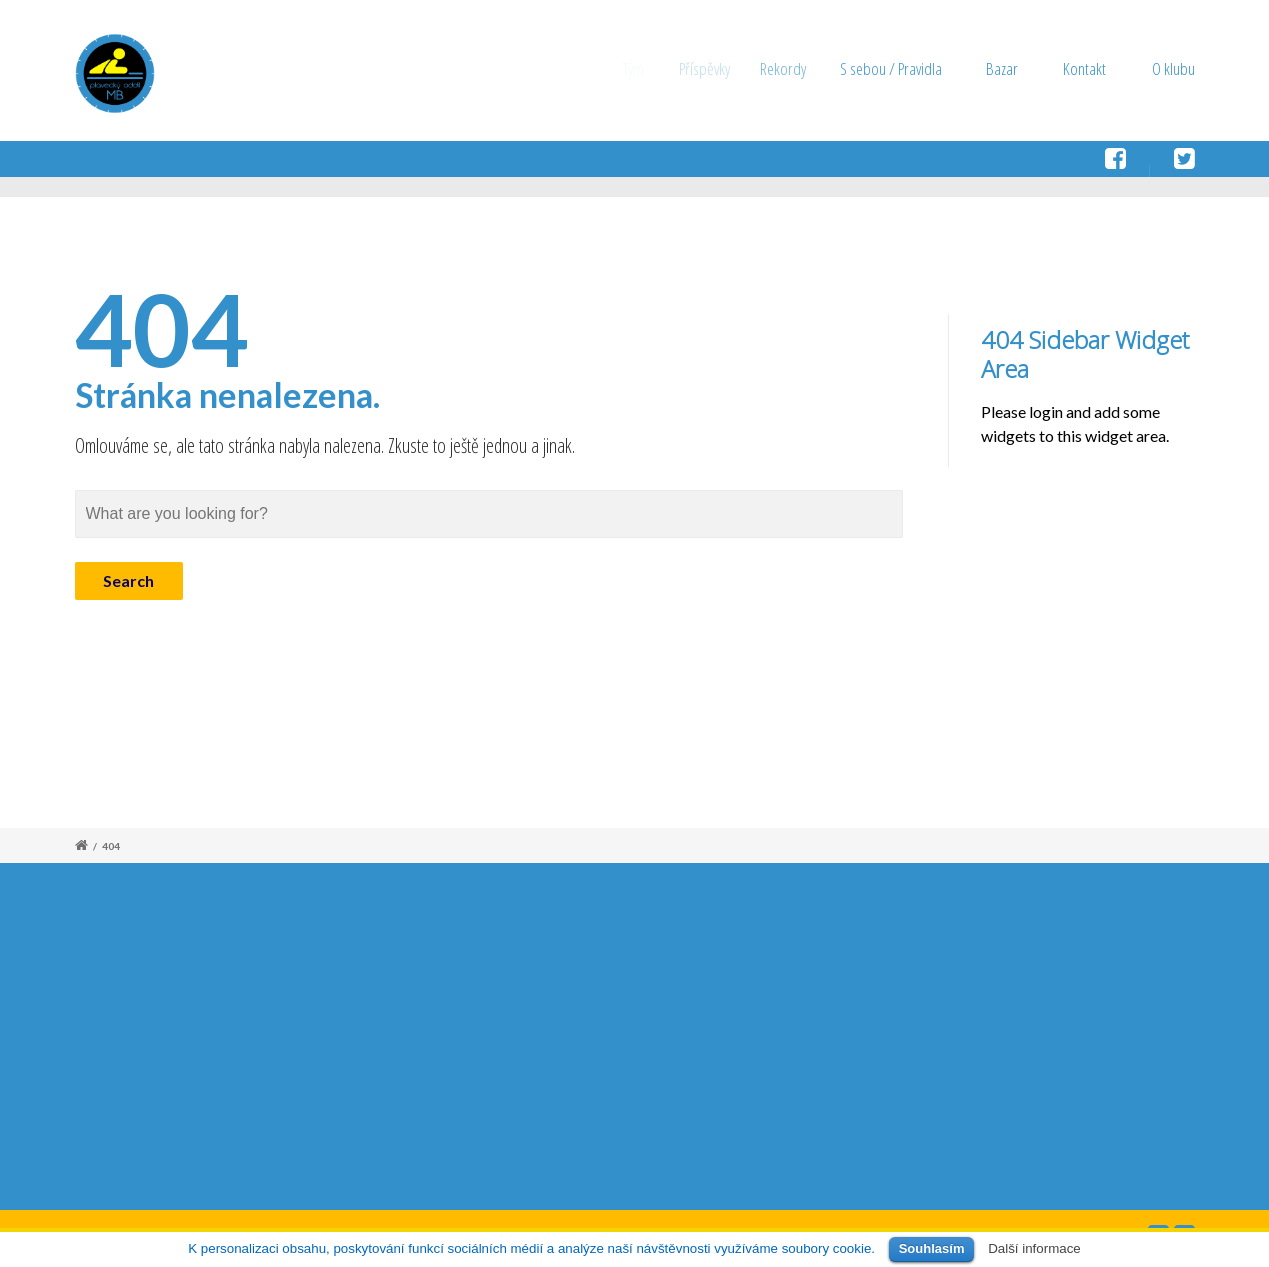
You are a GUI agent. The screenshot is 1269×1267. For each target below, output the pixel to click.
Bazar (1004, 68)
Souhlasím (932, 1248)
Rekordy (798, 68)
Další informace (1034, 1248)
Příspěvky (715, 68)
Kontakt (1084, 68)
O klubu (1173, 68)
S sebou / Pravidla (903, 68)
